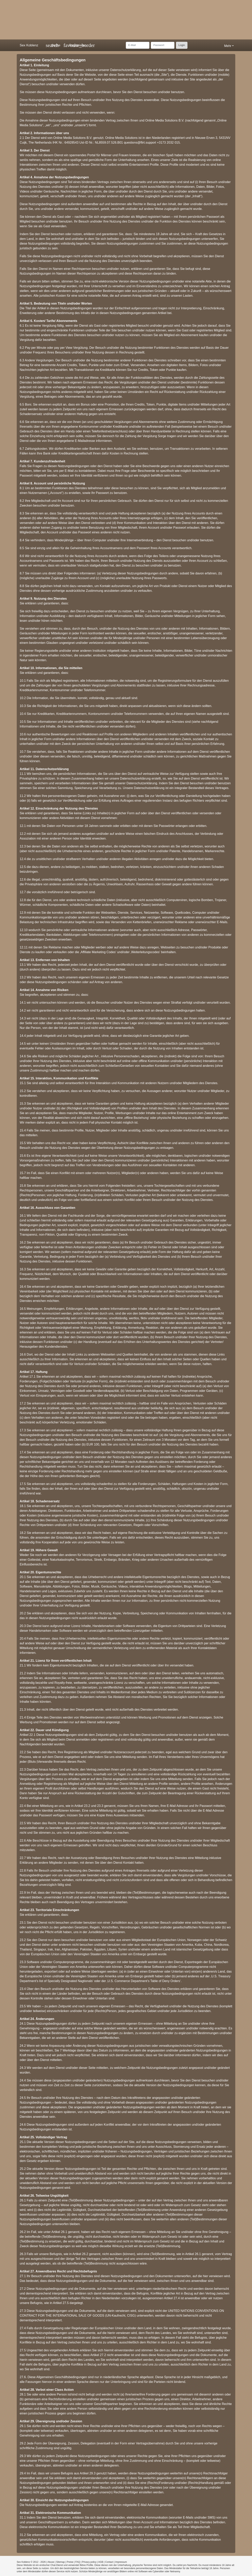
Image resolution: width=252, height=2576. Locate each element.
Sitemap (60, 2562)
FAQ (77, 2562)
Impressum (121, 2562)
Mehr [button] (227, 46)
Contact (109, 2562)
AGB (100, 2562)
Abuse (50, 2562)
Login (182, 45)
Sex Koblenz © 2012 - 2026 (31, 2562)
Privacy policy (89, 2562)
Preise (70, 2562)
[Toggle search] (53, 45)
